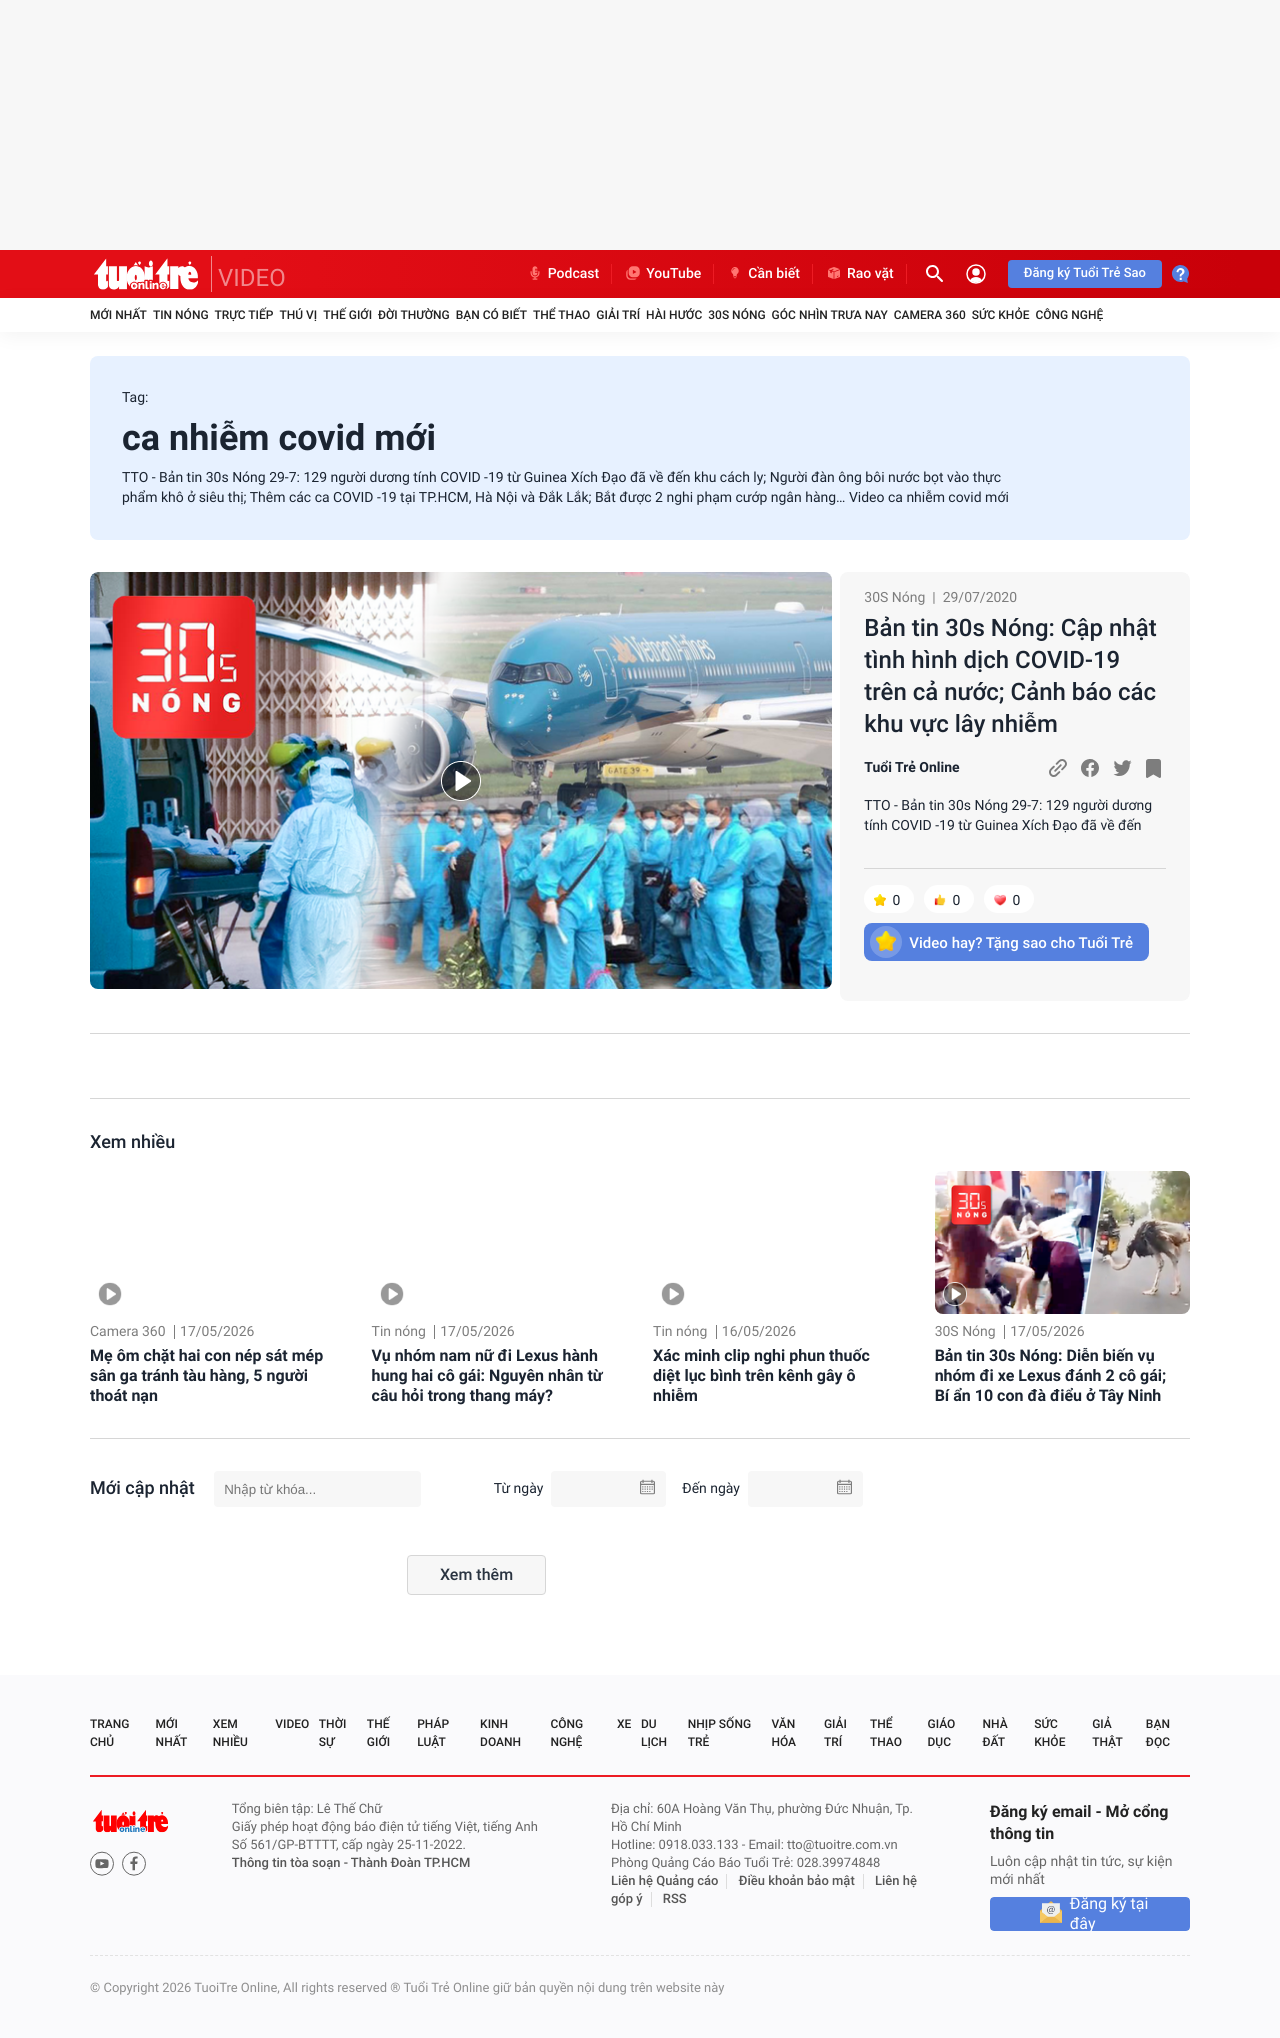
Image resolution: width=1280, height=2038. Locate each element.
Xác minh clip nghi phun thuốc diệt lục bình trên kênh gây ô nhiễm (761, 1375)
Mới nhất (118, 315)
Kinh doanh (500, 1733)
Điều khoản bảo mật (797, 1881)
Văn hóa (783, 1733)
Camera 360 (930, 315)
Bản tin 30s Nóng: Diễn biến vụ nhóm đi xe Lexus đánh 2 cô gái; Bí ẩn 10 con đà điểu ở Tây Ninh (1051, 1375)
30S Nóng (736, 315)
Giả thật (1107, 1733)
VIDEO (252, 278)
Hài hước (674, 315)
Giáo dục (942, 1733)
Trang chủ (109, 1733)
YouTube (662, 274)
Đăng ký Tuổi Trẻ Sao (1085, 273)
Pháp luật (433, 1733)
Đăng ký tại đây (1109, 1914)
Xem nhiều (132, 1142)
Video (292, 1724)
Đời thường (414, 315)
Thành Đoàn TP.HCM (410, 1863)
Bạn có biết (491, 315)
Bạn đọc (1158, 1733)
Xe (624, 1724)
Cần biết (763, 274)
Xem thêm (476, 1574)
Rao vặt (859, 274)
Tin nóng (181, 315)
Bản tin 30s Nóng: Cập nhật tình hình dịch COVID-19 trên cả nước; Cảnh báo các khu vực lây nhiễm (1010, 676)
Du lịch (654, 1733)
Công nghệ (1069, 315)
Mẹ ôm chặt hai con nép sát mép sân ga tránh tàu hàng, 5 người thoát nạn (206, 1375)
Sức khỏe (1001, 315)
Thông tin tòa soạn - (291, 1863)
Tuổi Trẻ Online (911, 768)
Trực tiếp (244, 315)
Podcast (563, 274)
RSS (675, 1899)
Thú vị (298, 315)
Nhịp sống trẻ (719, 1733)
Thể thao (561, 315)
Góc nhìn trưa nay (830, 315)
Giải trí (618, 315)
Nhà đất (994, 1733)
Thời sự (333, 1733)
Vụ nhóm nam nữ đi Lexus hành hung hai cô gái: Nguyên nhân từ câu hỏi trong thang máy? (487, 1375)
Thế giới (347, 315)
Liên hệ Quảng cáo (665, 1881)
